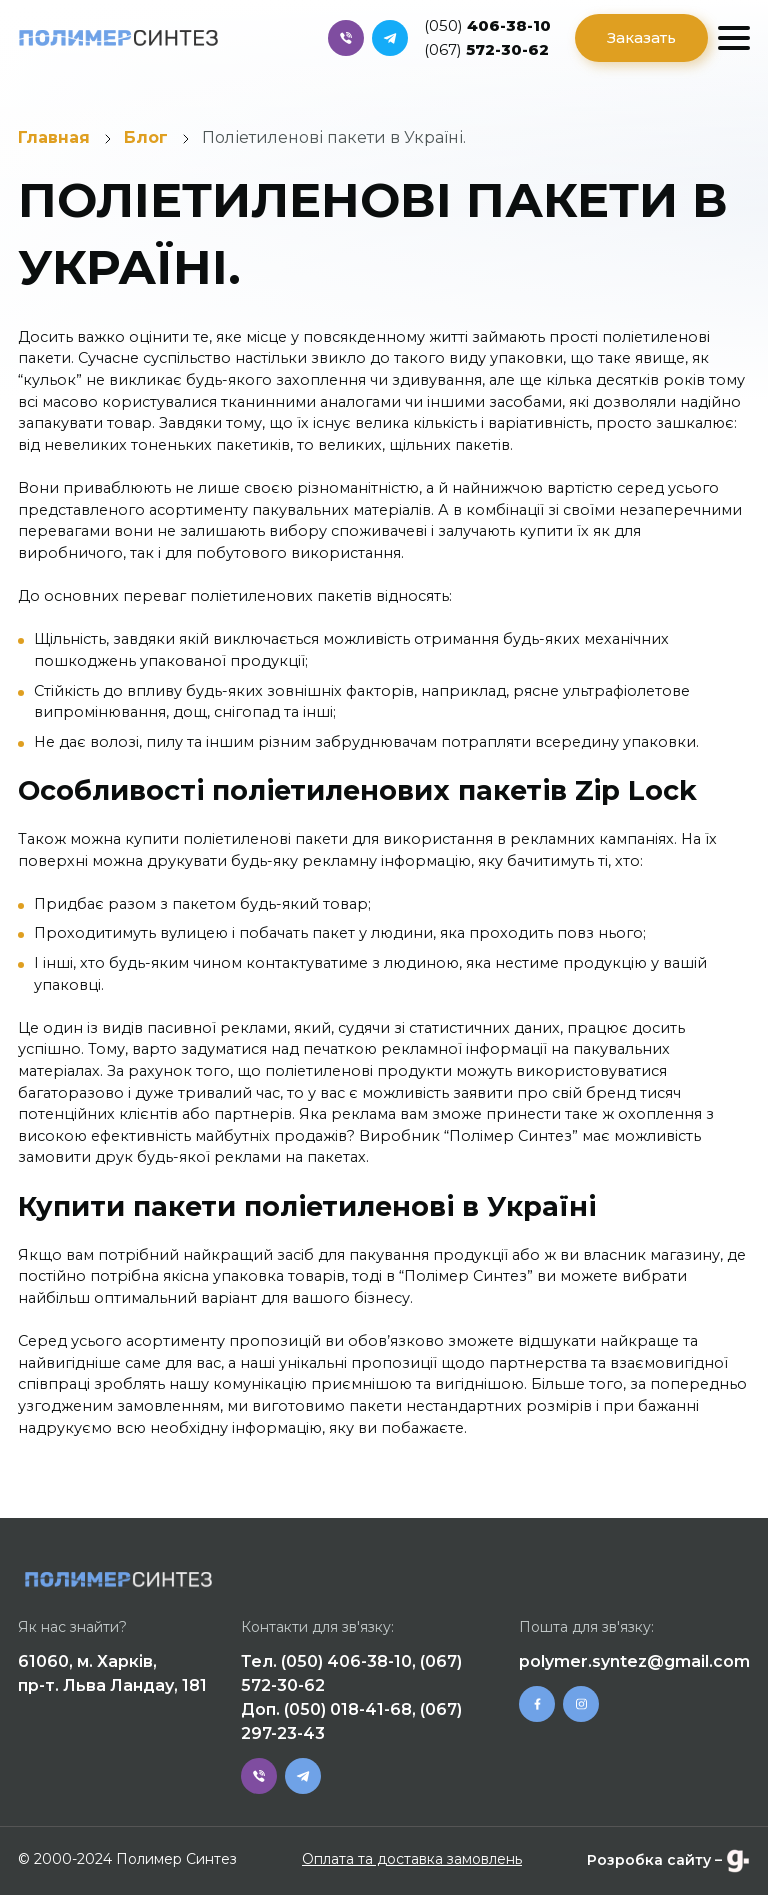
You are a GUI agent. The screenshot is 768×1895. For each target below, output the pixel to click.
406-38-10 (487, 25)
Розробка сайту (649, 1860)
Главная (54, 137)
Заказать (641, 37)
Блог (146, 137)
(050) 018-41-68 (348, 1709)
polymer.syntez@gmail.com (634, 1661)
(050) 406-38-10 (346, 1661)
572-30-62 (486, 49)
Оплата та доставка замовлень (412, 1859)
